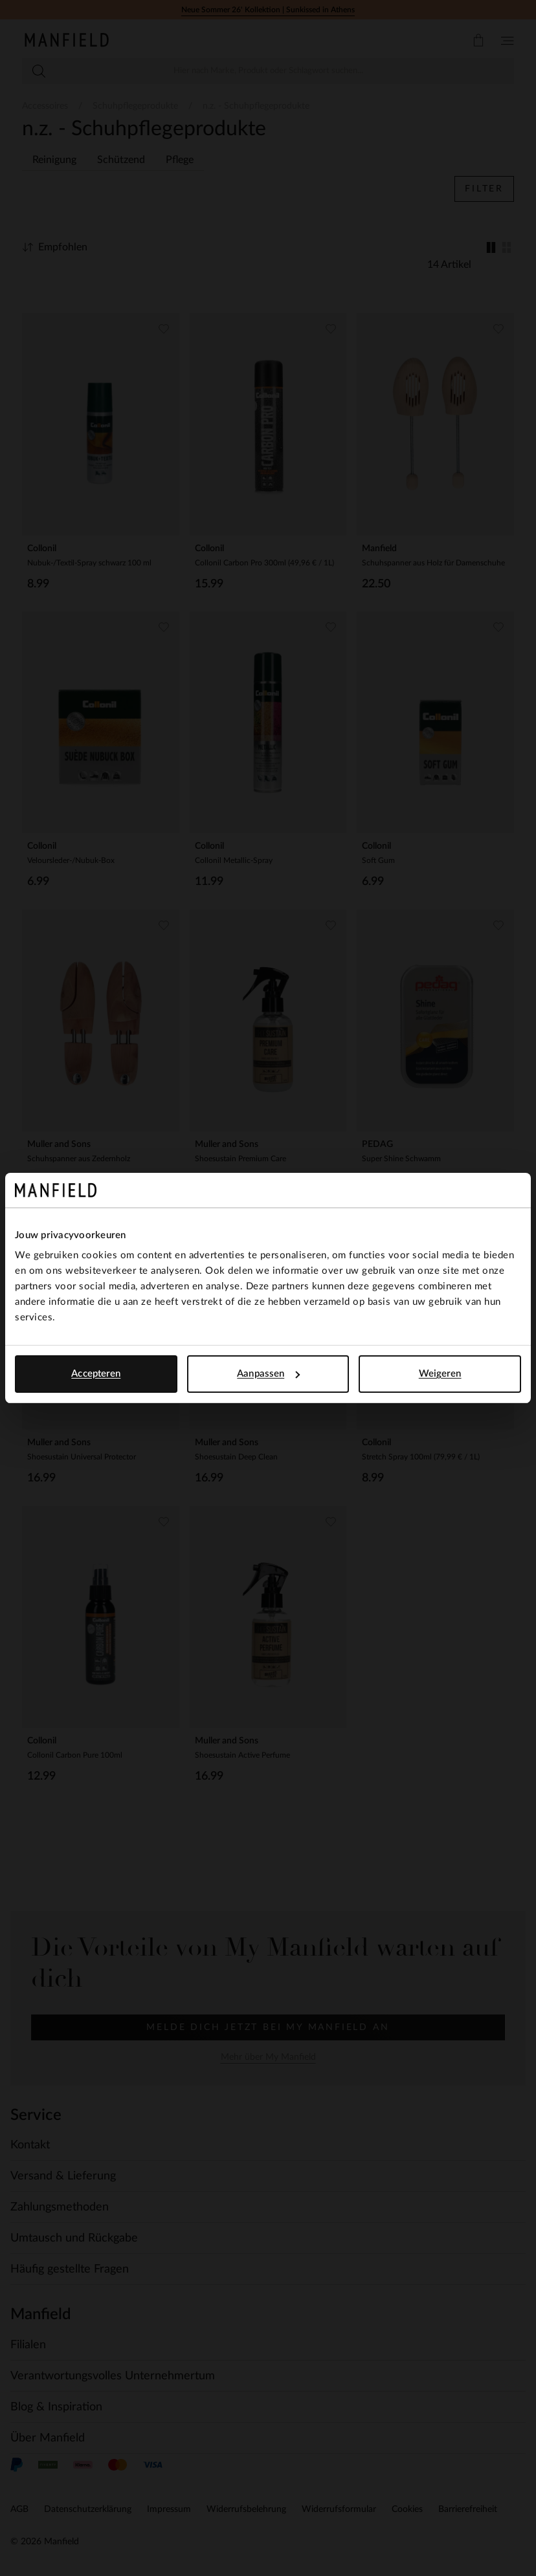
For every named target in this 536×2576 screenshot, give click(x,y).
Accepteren (95, 1374)
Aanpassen (268, 1374)
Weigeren (440, 1374)
